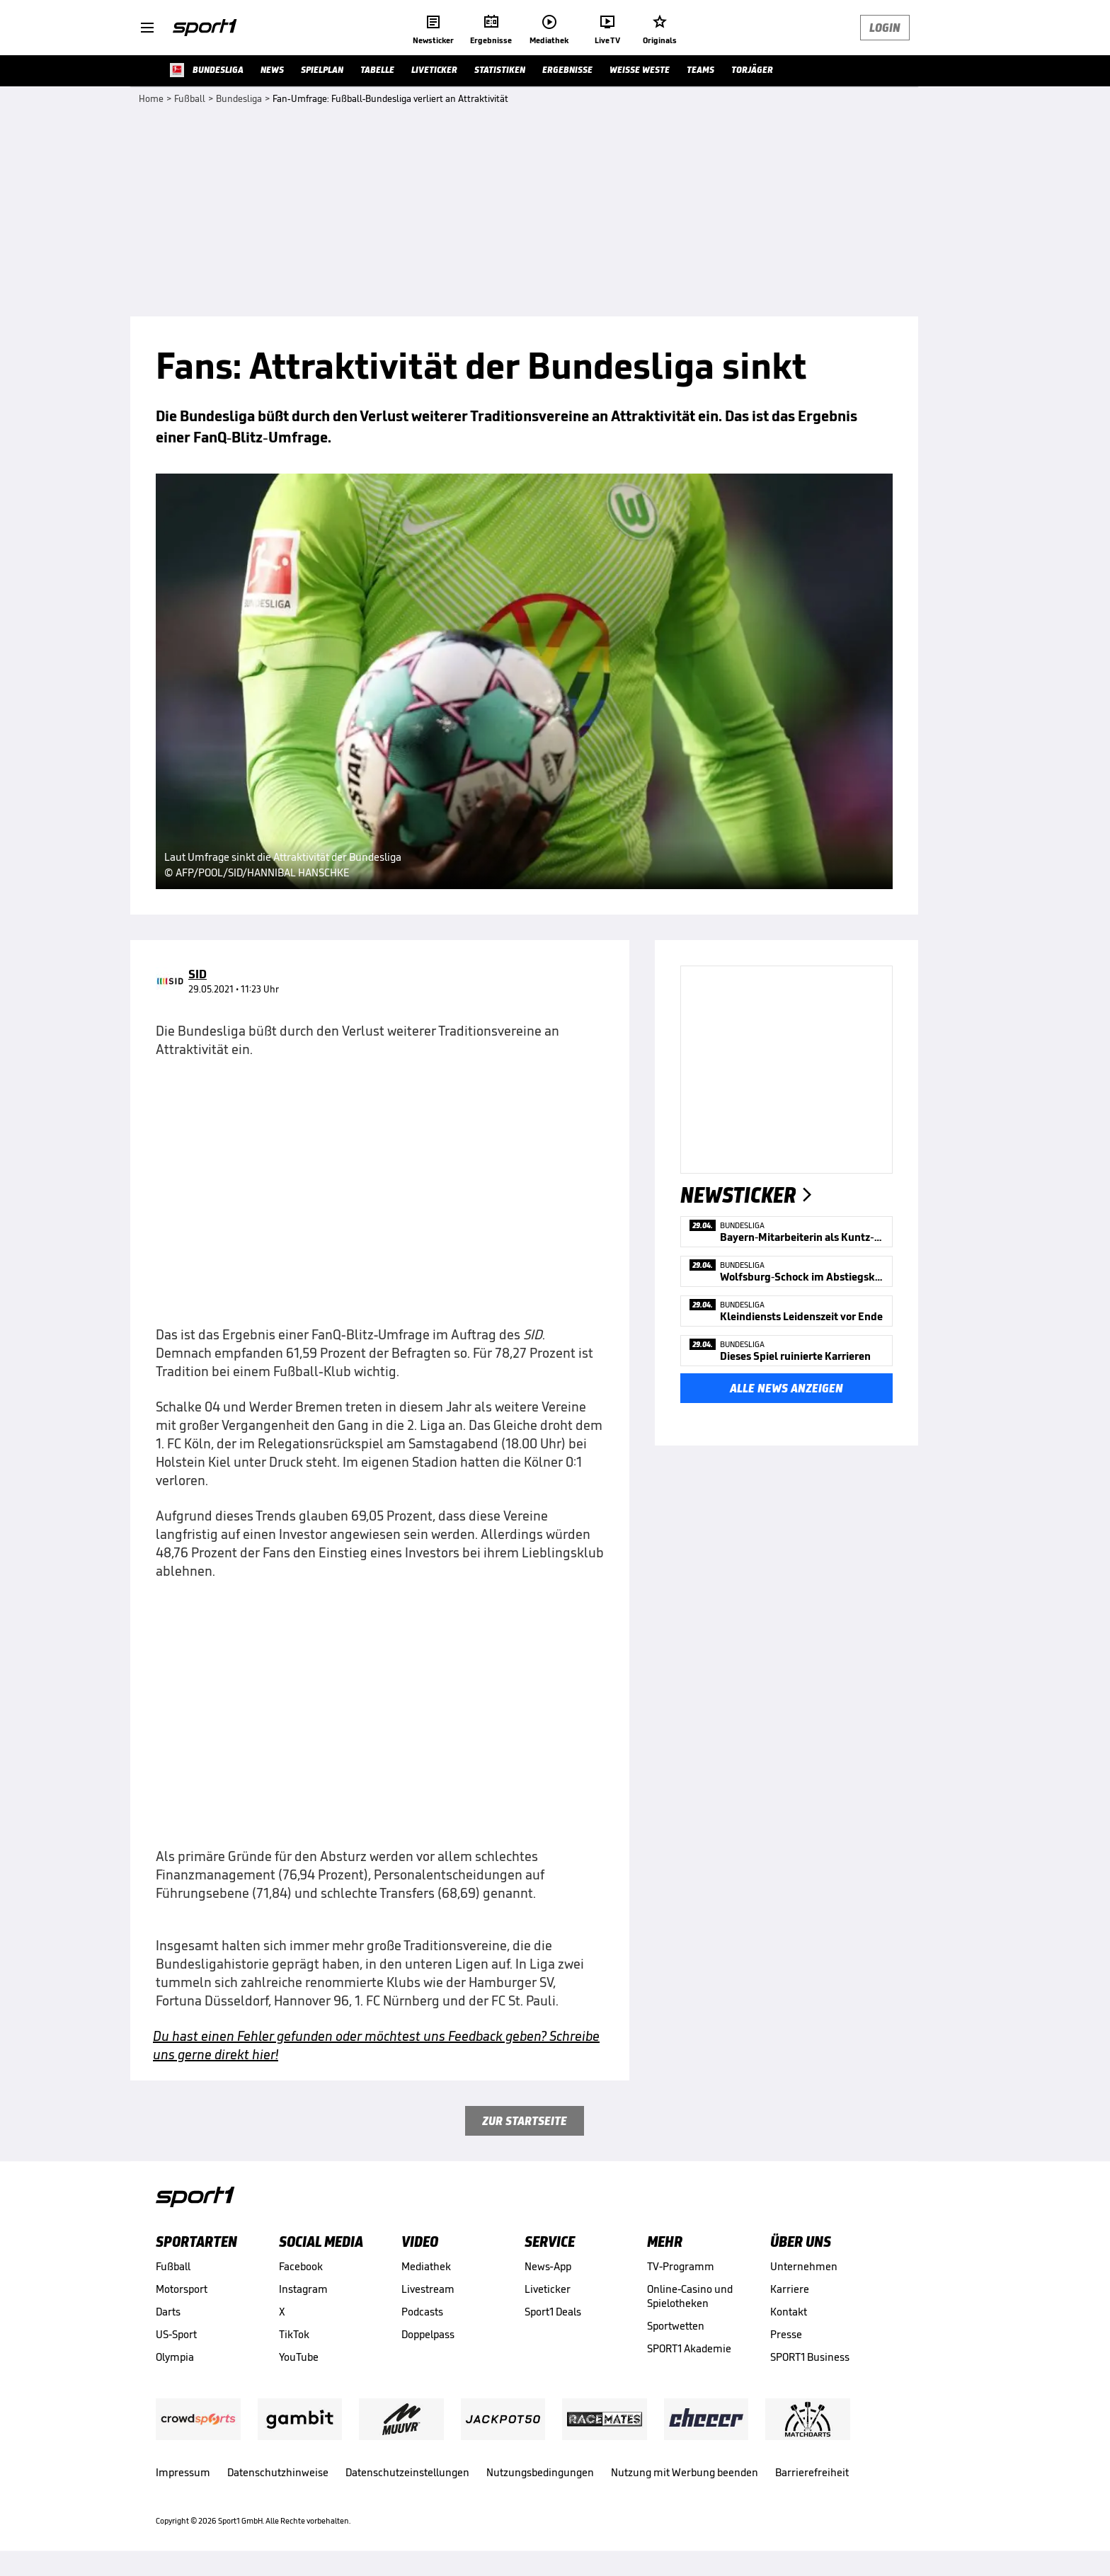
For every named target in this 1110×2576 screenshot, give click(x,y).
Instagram (303, 2289)
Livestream (427, 2289)
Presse (786, 2334)
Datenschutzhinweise (277, 2472)
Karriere (789, 2289)
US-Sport (176, 2334)
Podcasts (422, 2311)
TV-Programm (680, 2266)
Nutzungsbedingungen (540, 2472)
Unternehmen (803, 2266)
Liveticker (548, 2289)
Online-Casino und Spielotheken (690, 2296)
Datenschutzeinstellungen (407, 2472)
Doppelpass (427, 2334)
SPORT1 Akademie (689, 2348)
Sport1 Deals (553, 2311)
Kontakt (788, 2311)
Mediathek (426, 2266)
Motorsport (181, 2289)
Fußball (173, 2266)
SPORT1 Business (809, 2357)
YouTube (299, 2357)
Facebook (301, 2266)
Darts (168, 2311)
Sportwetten (675, 2325)
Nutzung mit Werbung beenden (684, 2472)
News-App (548, 2266)
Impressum (183, 2472)
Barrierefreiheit (812, 2472)
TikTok (294, 2334)
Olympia (175, 2357)
